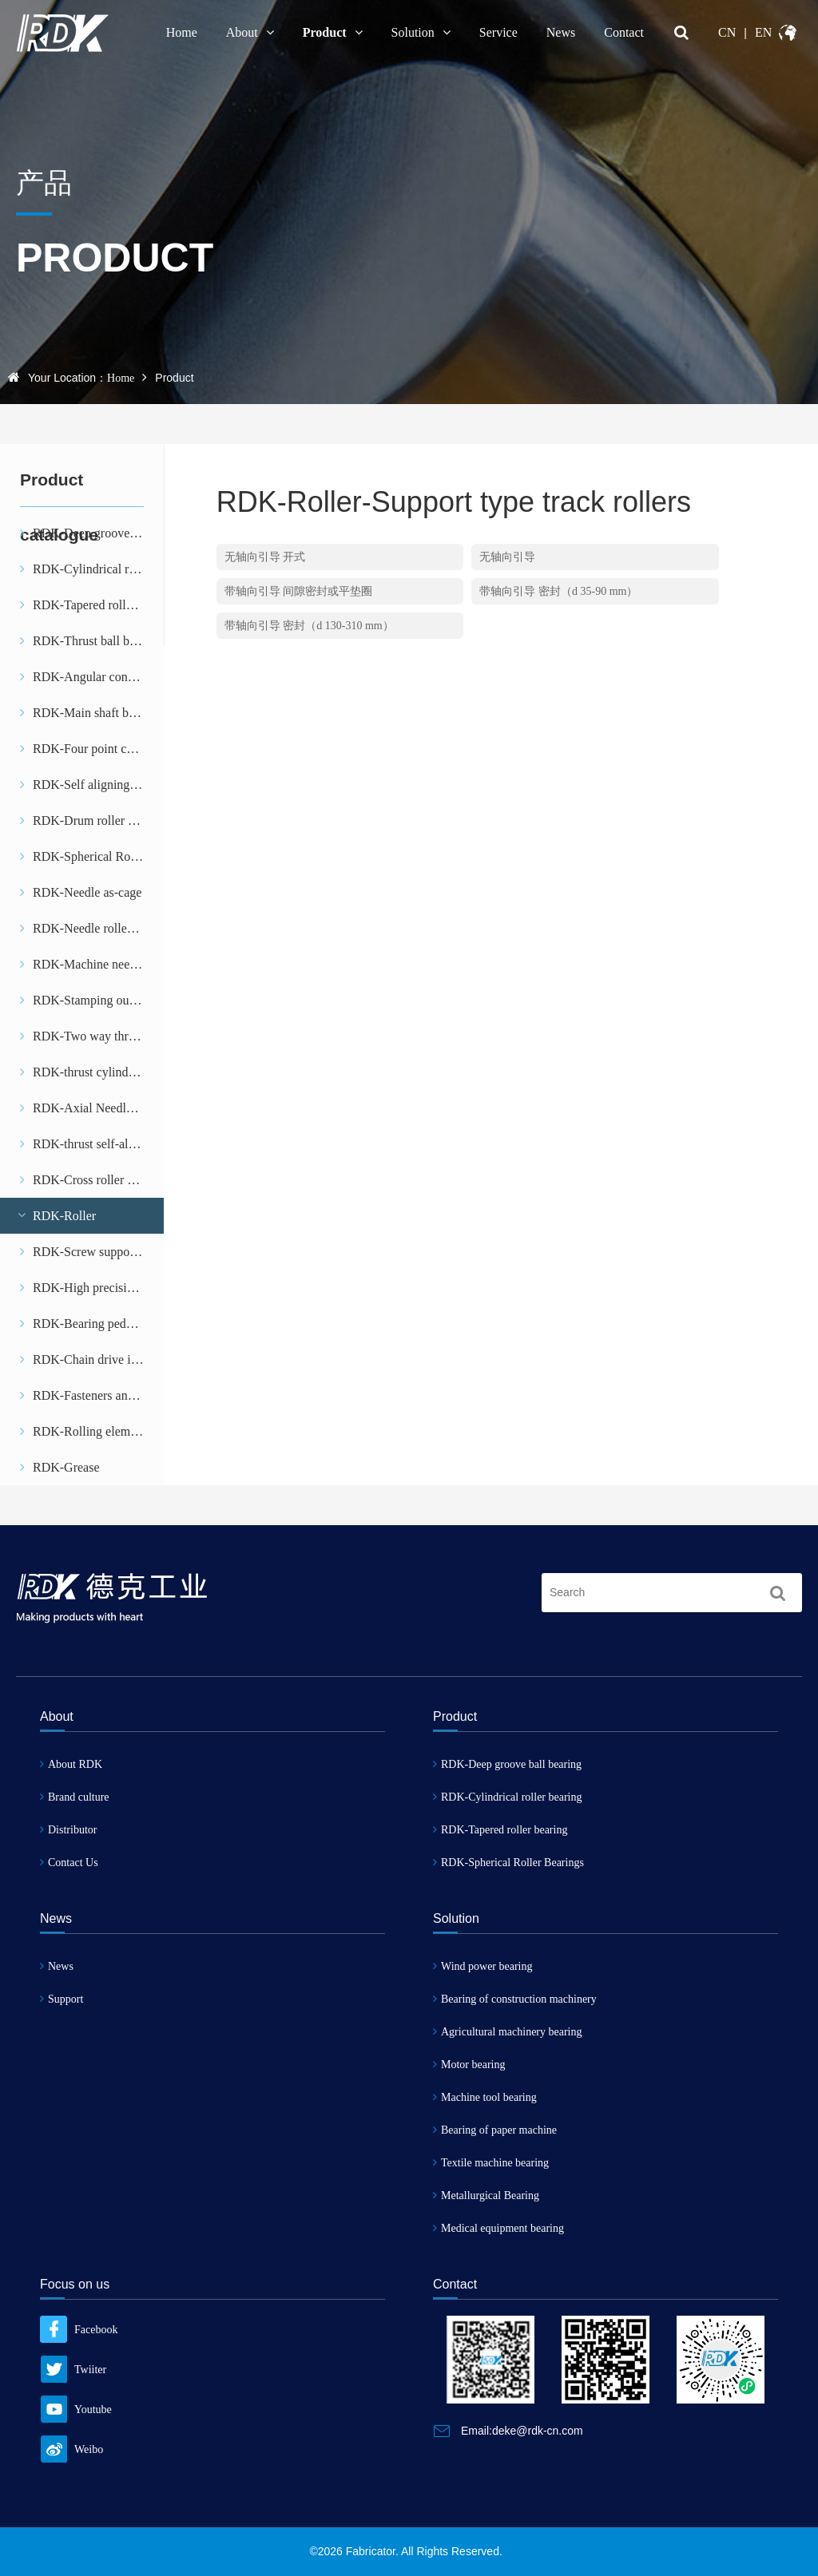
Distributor (68, 1830)
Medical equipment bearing (498, 2228)
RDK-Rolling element (83, 1431)
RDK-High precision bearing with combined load (92, 1287)
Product (333, 32)
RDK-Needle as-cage (80, 892)
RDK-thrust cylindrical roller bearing (92, 1072)
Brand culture (74, 1797)
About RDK (71, 1764)
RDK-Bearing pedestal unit (92, 1323)
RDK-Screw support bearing (92, 1251)
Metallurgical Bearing (486, 2195)
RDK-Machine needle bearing (92, 964)
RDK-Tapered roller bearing (92, 605)
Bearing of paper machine (495, 2130)
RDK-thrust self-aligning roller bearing (92, 1144)
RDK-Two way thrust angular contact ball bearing (92, 1036)
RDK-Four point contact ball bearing (92, 748)
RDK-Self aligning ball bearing (92, 784)
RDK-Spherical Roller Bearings (92, 856)
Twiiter (73, 2370)
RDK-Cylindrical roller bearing (92, 569)
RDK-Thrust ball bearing (90, 641)
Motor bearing (469, 2065)
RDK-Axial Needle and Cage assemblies (92, 1108)
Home (181, 32)
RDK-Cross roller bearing (92, 1180)
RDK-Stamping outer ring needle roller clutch (92, 1000)
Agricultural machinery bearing (507, 2032)
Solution (421, 32)
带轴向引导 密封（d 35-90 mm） (558, 591)
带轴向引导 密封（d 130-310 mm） (309, 626)
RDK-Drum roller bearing (92, 820)
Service (498, 32)
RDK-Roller (56, 1216)
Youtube (76, 2409)
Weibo (71, 2449)
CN (727, 32)
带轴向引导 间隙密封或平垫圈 (298, 591)
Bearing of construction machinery (515, 1999)
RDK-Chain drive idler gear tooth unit (92, 1359)
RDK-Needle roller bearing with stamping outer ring (92, 928)
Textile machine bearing (491, 2163)
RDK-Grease (60, 1467)
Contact (624, 32)
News (560, 32)
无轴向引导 (507, 557)
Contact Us (69, 1863)
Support (61, 1999)
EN (763, 32)
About (250, 32)
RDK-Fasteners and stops (92, 1395)
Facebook (78, 2330)
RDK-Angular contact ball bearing (92, 677)
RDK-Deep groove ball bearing (507, 1764)
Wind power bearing (483, 1966)
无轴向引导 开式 (265, 557)
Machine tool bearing (485, 2097)
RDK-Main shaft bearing (90, 712)
